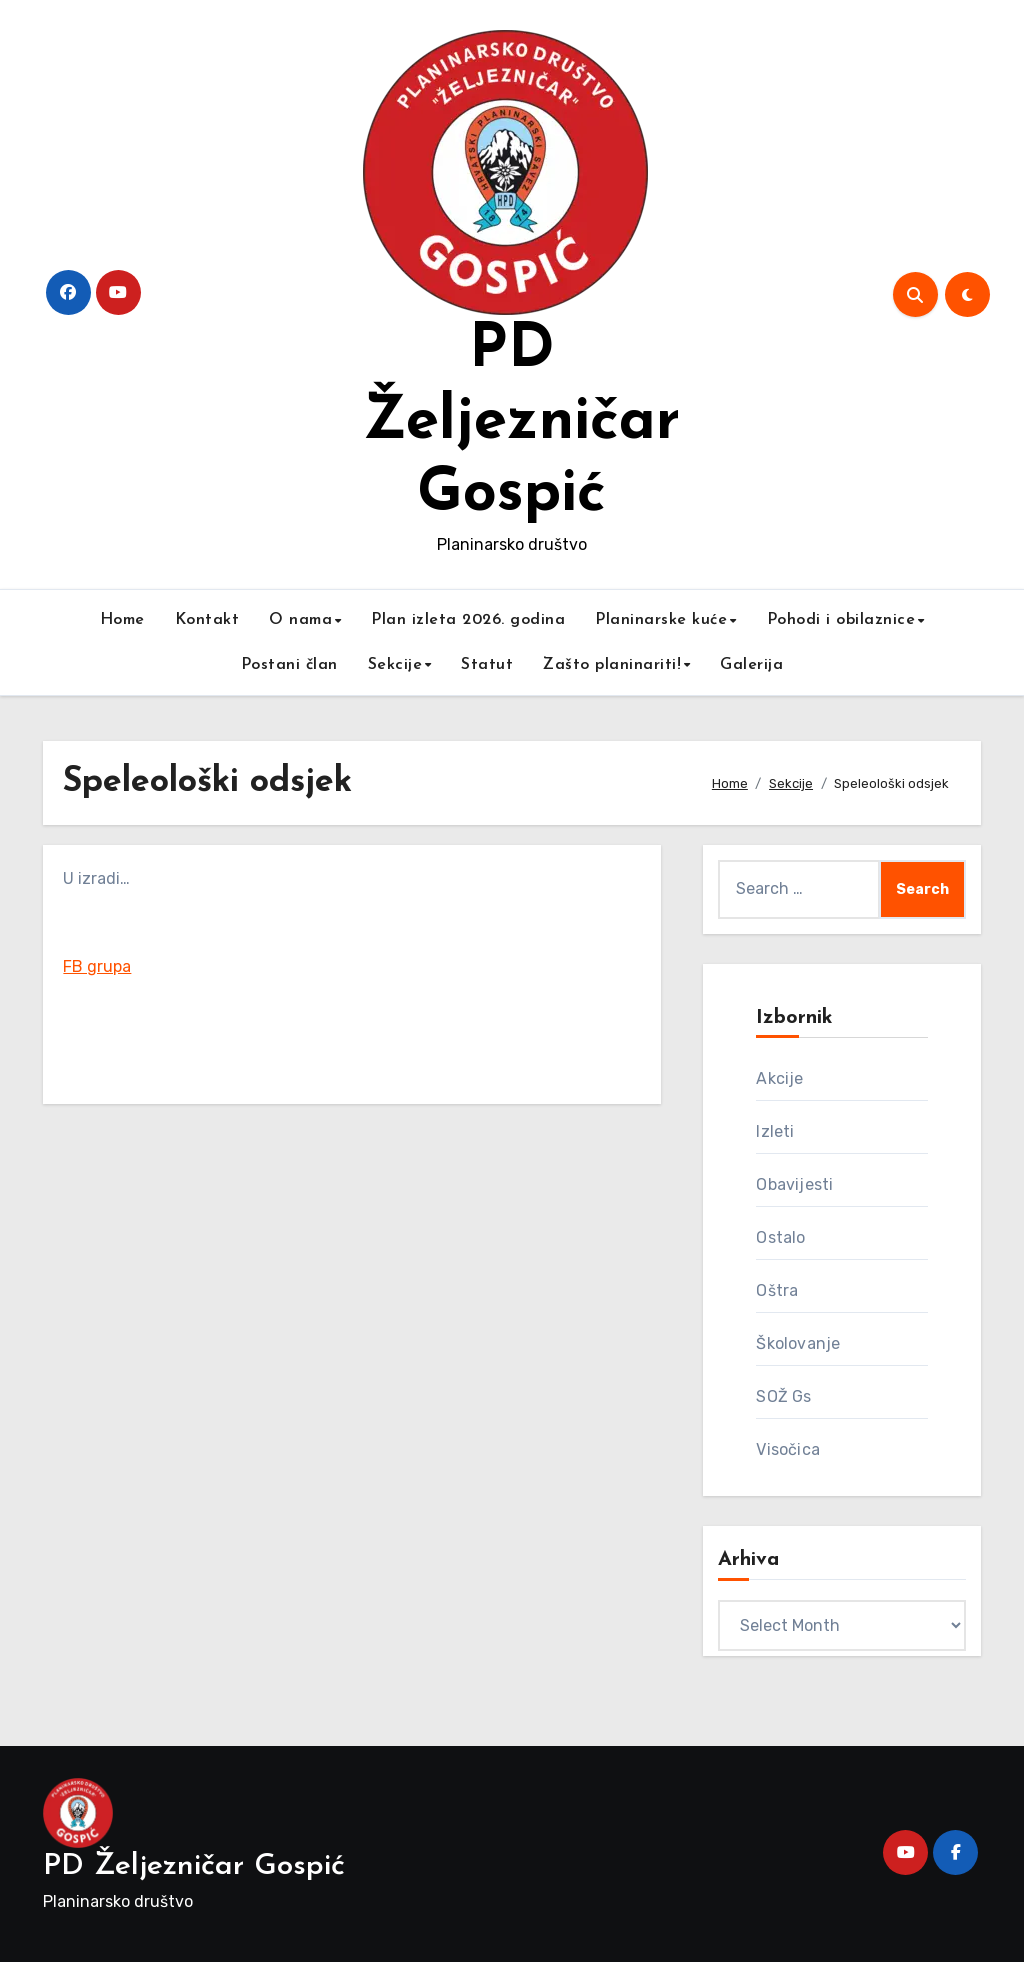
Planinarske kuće (661, 620)
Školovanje (798, 1343)
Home (122, 620)
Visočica (788, 1449)
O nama (300, 620)
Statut (487, 665)
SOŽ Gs (783, 1396)
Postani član (289, 665)
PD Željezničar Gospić (521, 423)
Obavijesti (794, 1184)
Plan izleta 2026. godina (468, 620)
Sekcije (395, 665)
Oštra (777, 1290)
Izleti (775, 1131)
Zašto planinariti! (612, 665)
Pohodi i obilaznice (841, 620)
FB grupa (97, 966)
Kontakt (207, 620)
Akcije (779, 1078)
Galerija (751, 665)
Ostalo (780, 1237)
